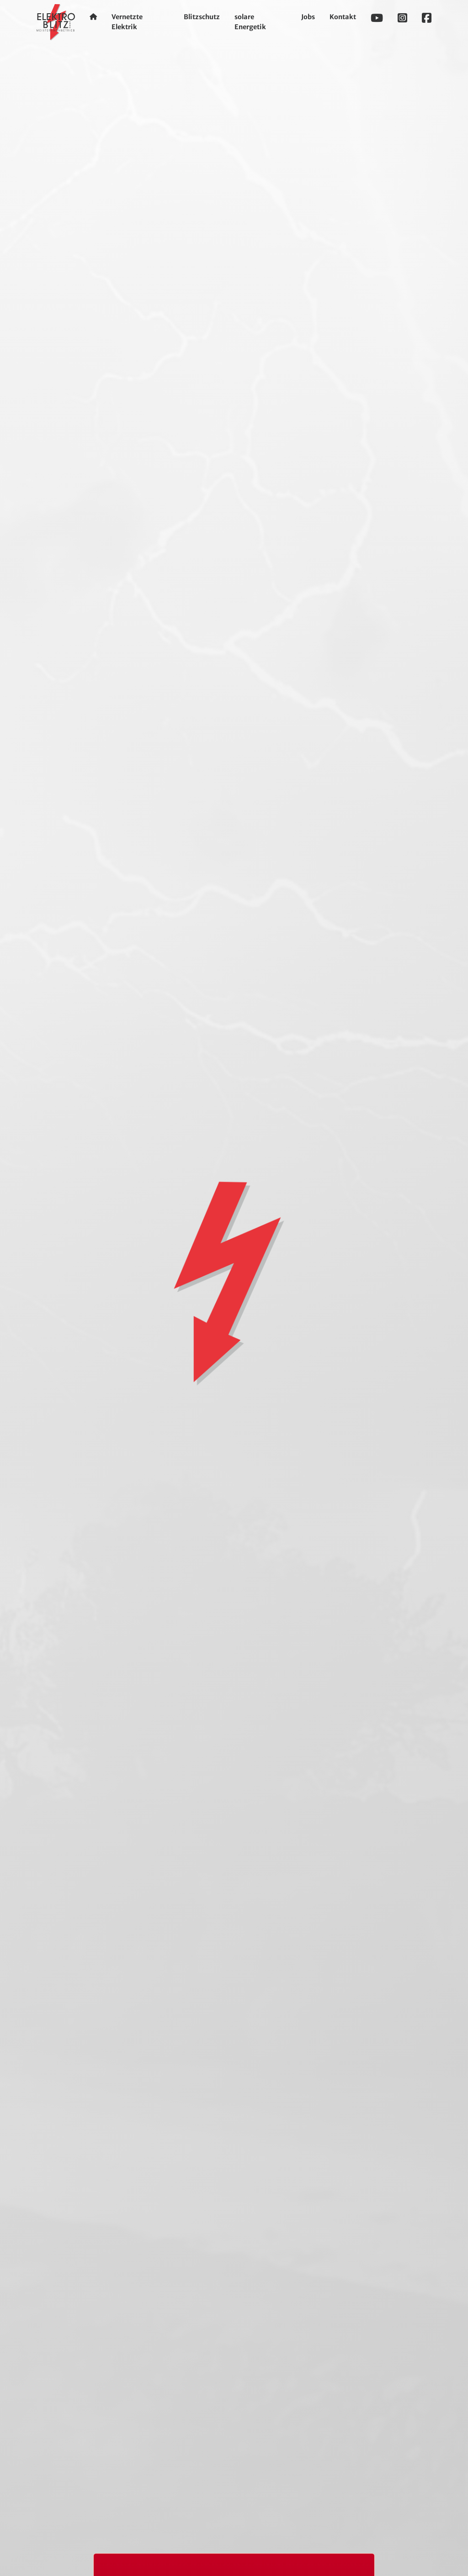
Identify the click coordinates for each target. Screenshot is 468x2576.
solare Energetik (250, 22)
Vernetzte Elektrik (127, 22)
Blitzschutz (202, 17)
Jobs (308, 17)
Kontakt (343, 17)
